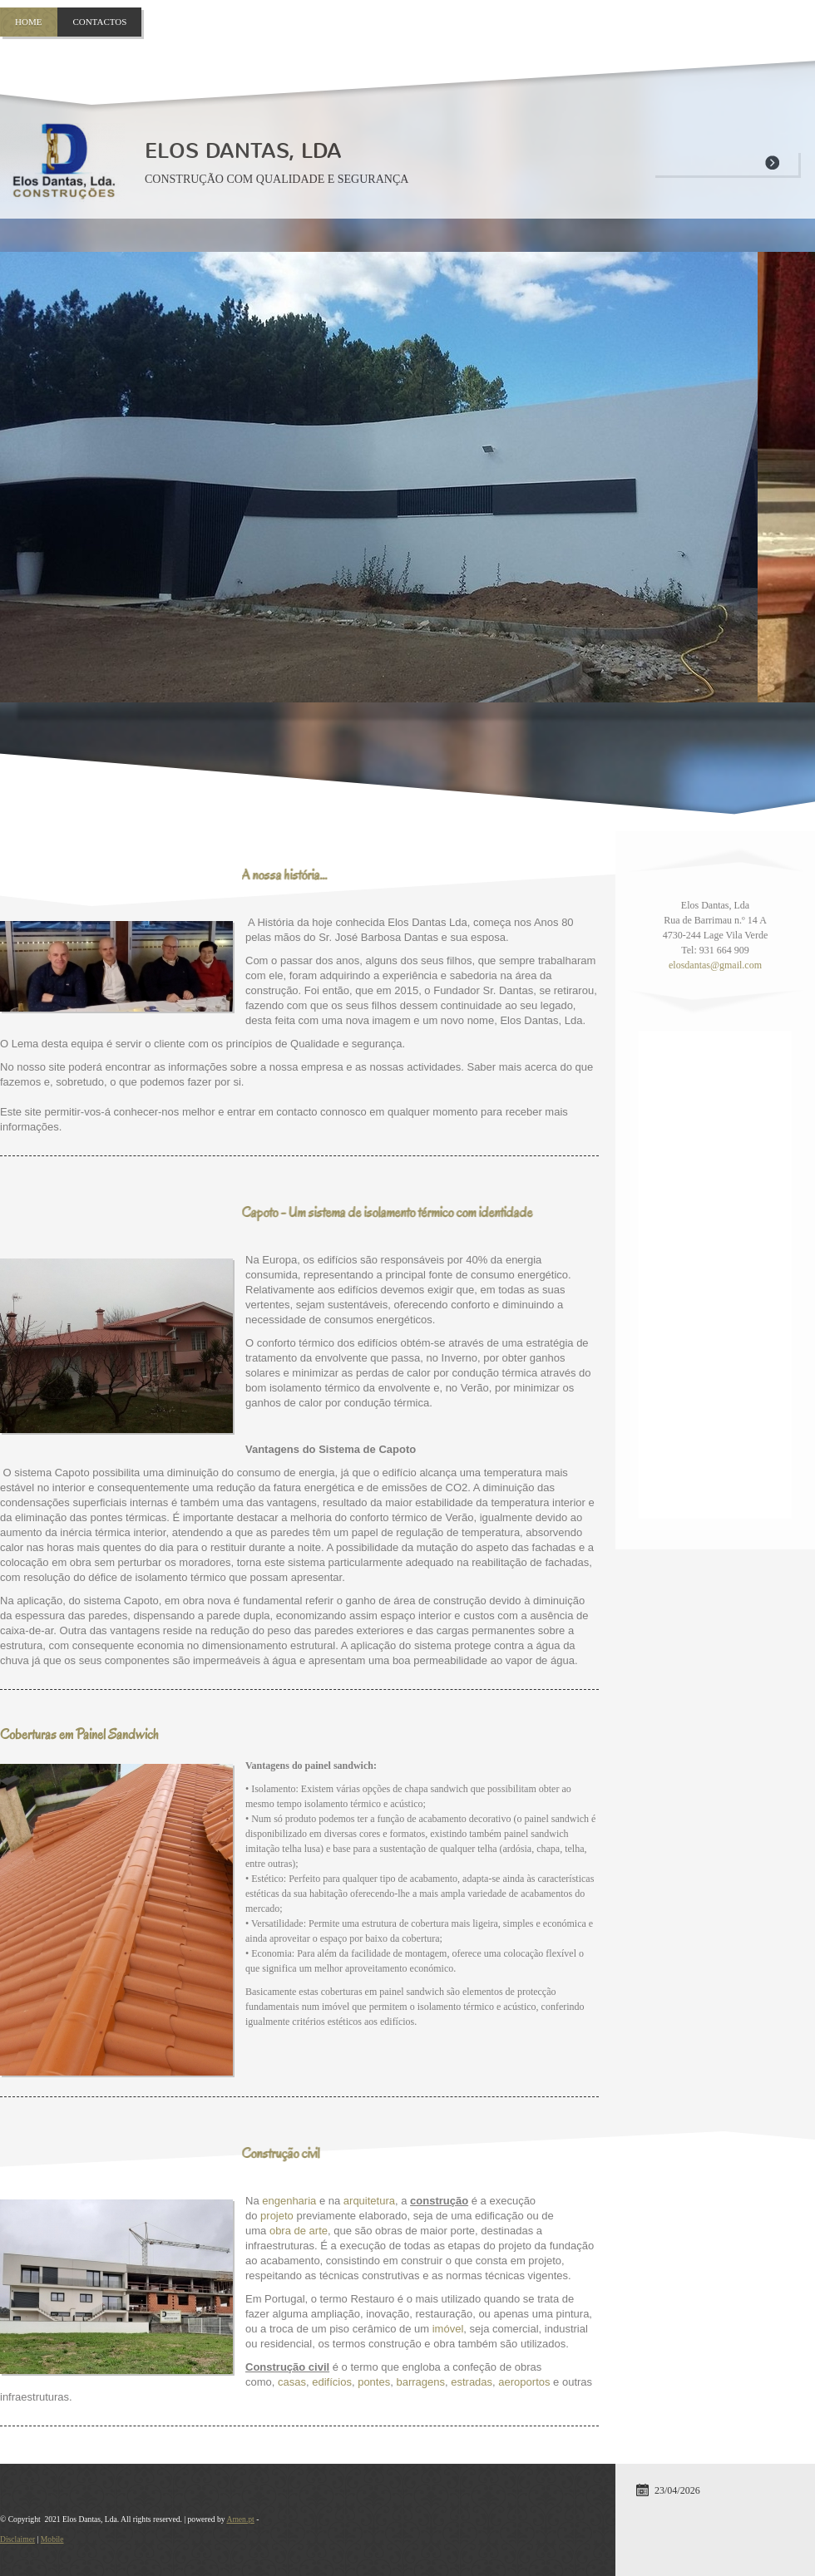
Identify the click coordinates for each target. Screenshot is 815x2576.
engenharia (289, 2200)
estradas (471, 2382)
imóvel (448, 2328)
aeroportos (524, 2382)
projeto (277, 2215)
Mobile (52, 2539)
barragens (420, 2382)
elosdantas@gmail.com (715, 965)
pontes (374, 2382)
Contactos (99, 22)
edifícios (332, 2382)
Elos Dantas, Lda (243, 151)
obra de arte (298, 2230)
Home (28, 22)
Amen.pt (240, 2519)
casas (292, 2382)
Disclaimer (17, 2539)
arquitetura (369, 2200)
